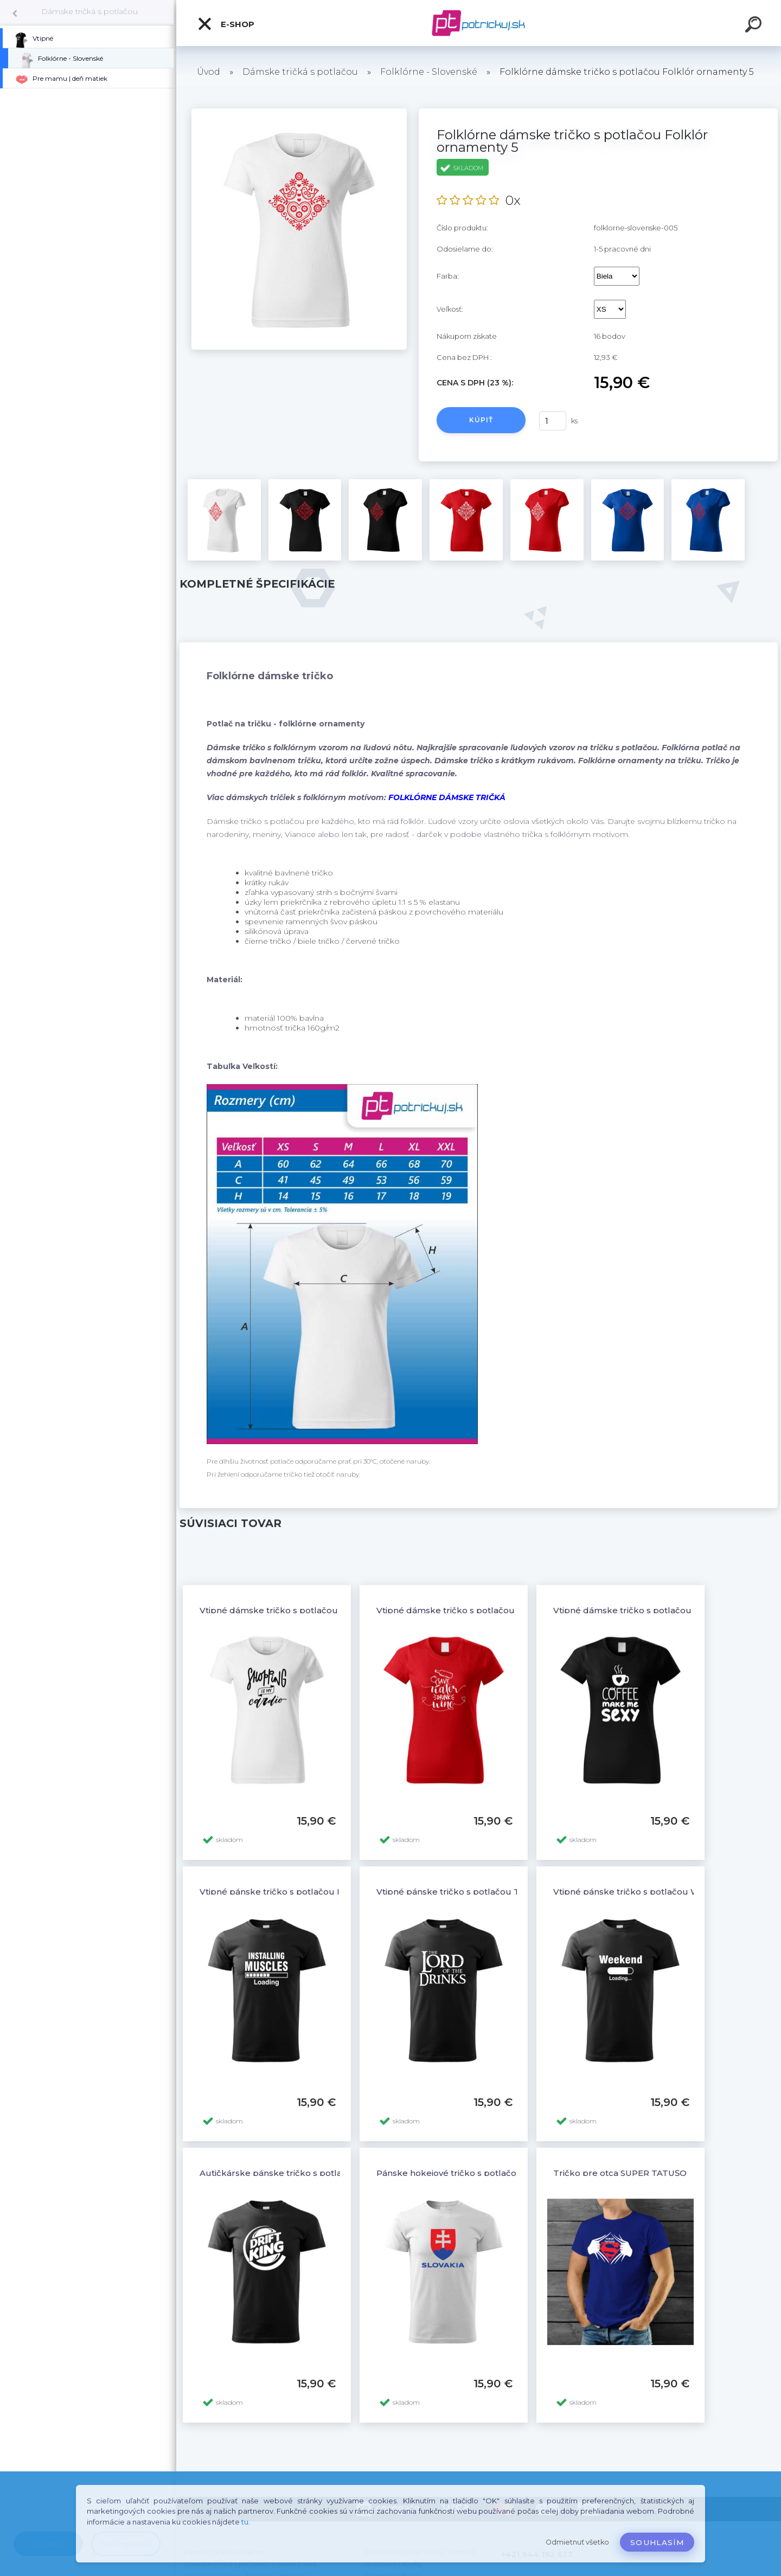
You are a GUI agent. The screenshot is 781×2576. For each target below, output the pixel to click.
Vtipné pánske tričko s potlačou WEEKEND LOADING (666, 1892)
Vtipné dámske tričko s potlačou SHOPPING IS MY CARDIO (324, 1610)
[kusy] (552, 420)
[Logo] (478, 23)
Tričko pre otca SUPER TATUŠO (620, 2173)
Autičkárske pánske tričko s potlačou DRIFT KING (305, 2173)
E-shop (225, 23)
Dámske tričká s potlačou (89, 11)
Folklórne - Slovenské (428, 72)
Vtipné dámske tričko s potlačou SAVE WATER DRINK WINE (503, 1610)
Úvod (208, 72)
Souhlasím (657, 2542)
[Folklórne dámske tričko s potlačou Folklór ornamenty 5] (299, 112)
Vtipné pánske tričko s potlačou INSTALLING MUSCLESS (318, 1892)
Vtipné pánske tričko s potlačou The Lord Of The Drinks (494, 1892)
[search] (755, 26)
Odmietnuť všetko (577, 2542)
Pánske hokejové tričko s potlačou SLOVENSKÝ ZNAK (489, 2173)
